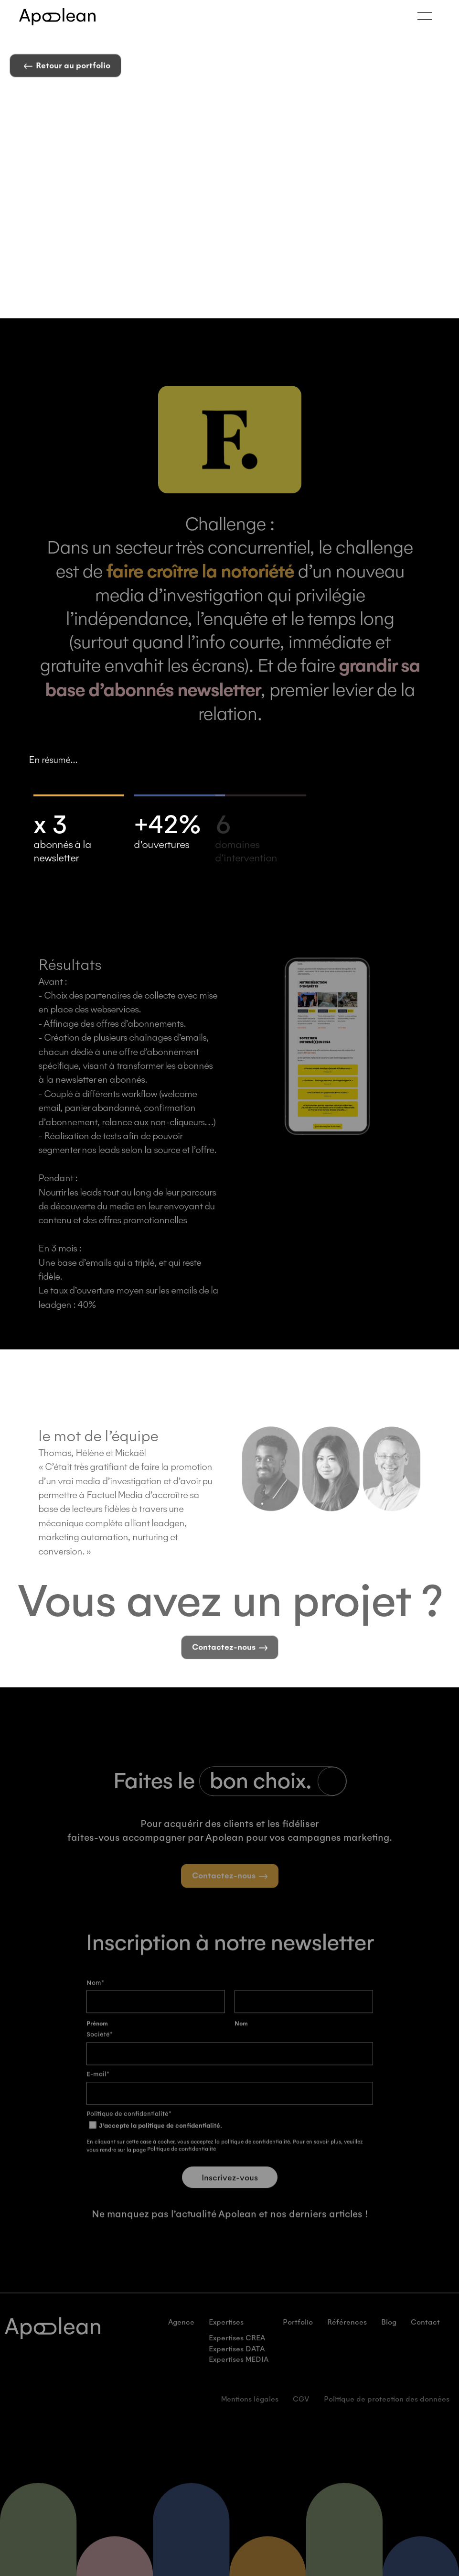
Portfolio (298, 2337)
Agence (181, 2337)
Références (347, 2337)
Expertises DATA (237, 2363)
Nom (241, 2038)
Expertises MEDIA (238, 2374)
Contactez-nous (229, 1663)
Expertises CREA (237, 2352)
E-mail (97, 2088)
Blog (388, 2337)
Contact (425, 2337)
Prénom (97, 2038)
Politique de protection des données (386, 2413)
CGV (301, 2413)
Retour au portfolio (67, 67)
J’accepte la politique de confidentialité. (155, 2140)
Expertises (226, 2337)
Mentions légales (249, 2413)
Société (99, 2049)
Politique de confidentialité (181, 2163)
